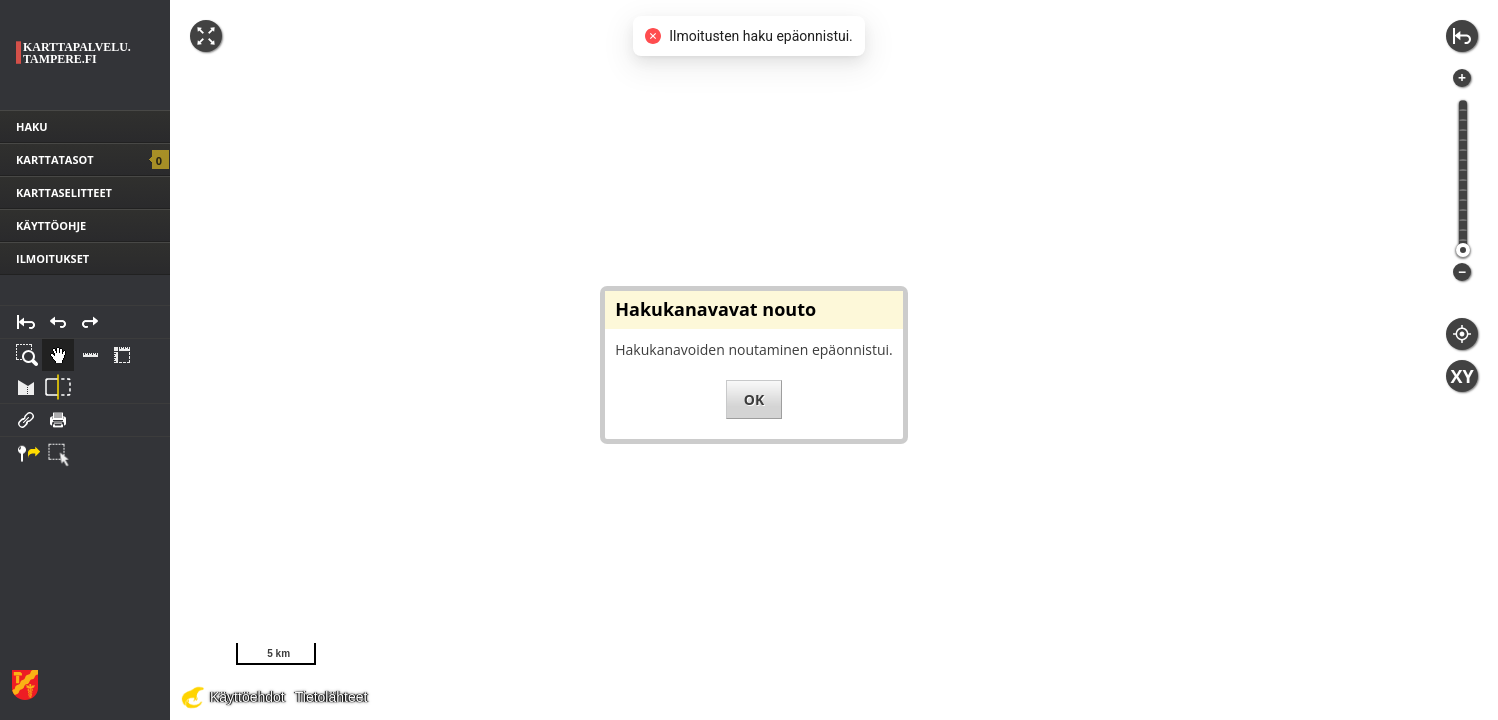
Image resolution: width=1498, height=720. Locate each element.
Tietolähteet (331, 697)
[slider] (1463, 250)
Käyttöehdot (247, 697)
